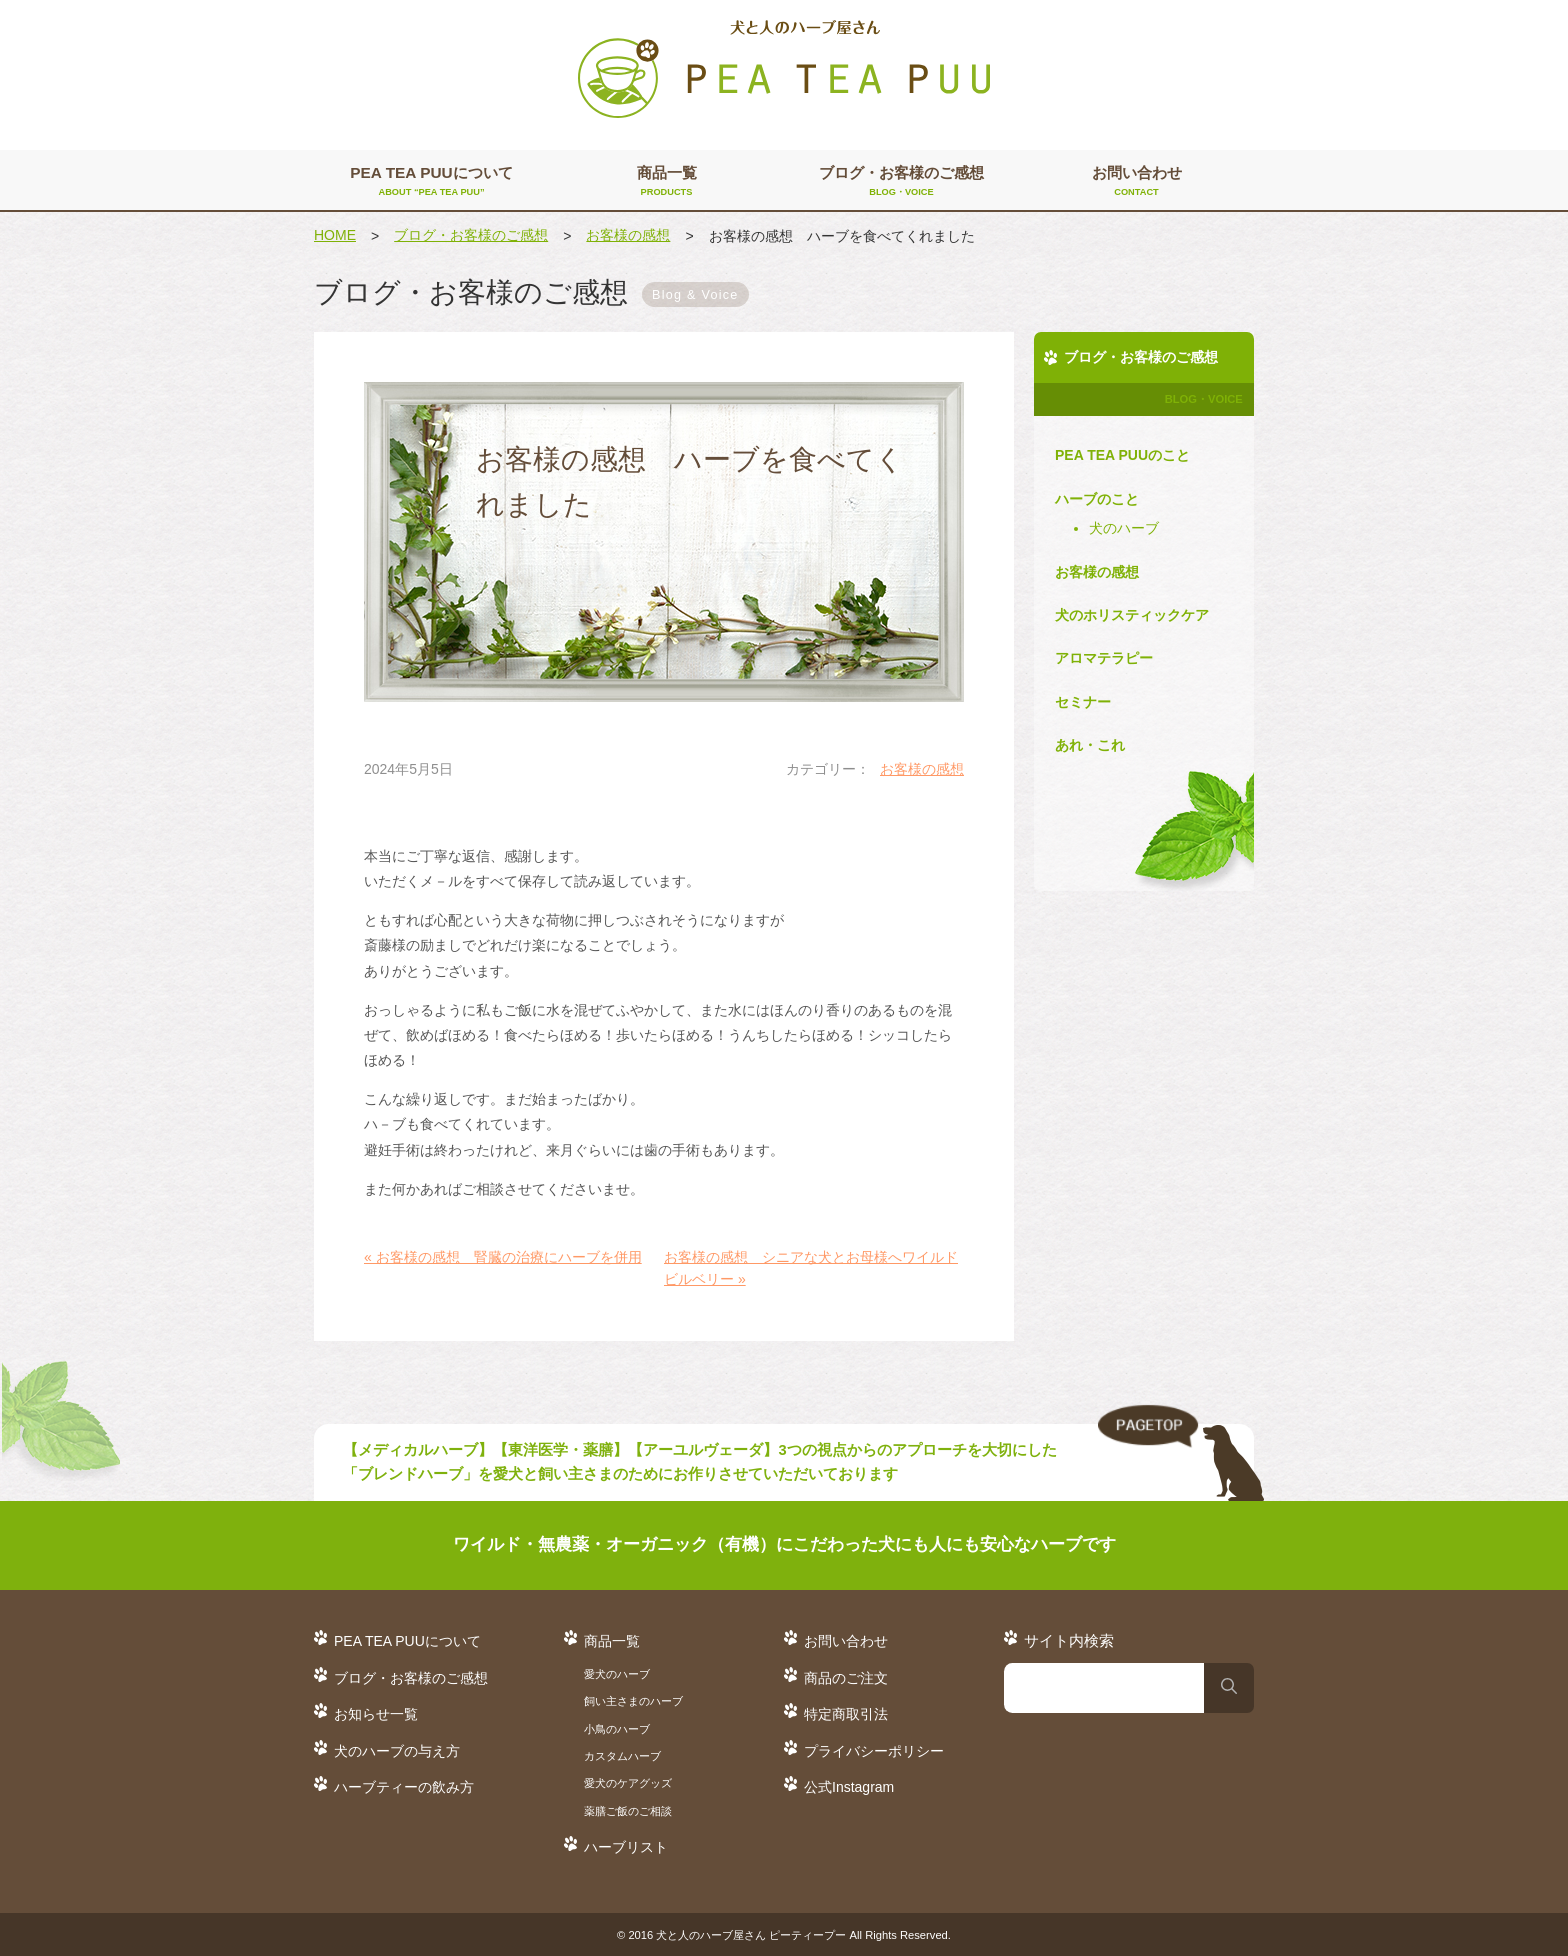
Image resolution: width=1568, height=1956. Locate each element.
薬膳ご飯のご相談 (628, 1811)
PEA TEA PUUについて (431, 182)
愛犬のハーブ (617, 1674)
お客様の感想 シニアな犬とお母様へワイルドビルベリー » (811, 1268)
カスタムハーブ (622, 1756)
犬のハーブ (1124, 528)
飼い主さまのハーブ (633, 1701)
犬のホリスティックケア (1132, 615)
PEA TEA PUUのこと (1122, 455)
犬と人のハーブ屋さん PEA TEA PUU (784, 70)
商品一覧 (666, 182)
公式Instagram (849, 1787)
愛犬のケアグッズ (628, 1783)
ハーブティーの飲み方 (404, 1787)
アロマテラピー (1104, 658)
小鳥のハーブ (617, 1729)
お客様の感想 (628, 235)
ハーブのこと (1097, 499)
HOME (335, 235)
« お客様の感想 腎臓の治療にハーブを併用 (503, 1257)
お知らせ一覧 (376, 1714)
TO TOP (1181, 1454)
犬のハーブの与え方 (397, 1751)
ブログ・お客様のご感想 (901, 182)
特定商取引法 (846, 1714)
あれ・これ (1090, 745)
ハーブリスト (626, 1847)
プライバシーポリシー (874, 1751)
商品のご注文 (846, 1678)
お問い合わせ (1136, 182)
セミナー (1083, 702)
